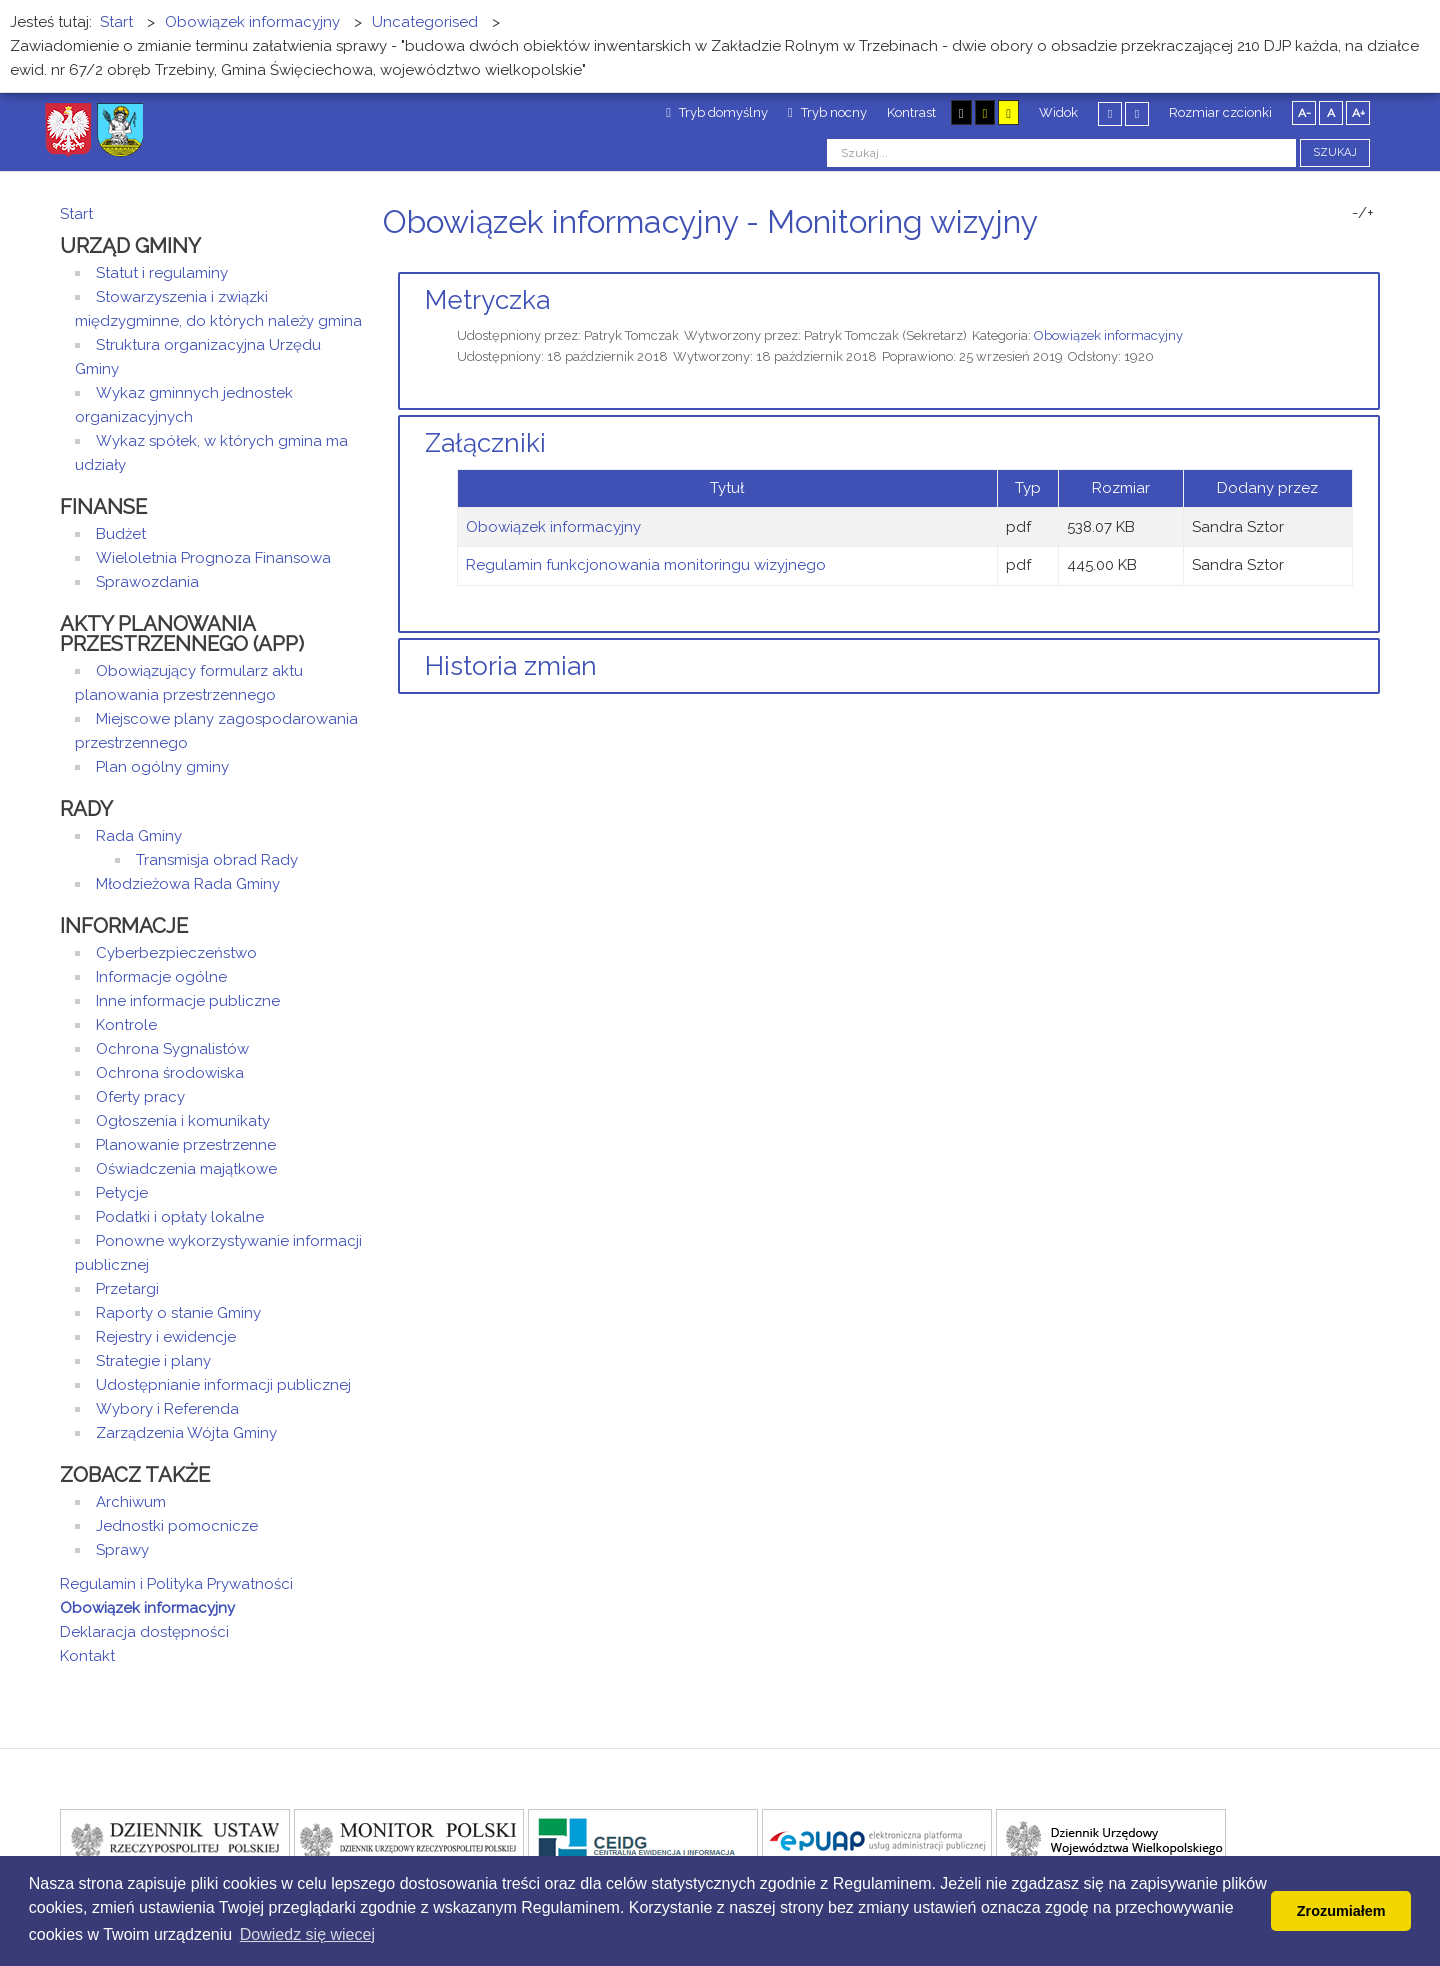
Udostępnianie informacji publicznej (223, 1385)
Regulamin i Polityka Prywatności (176, 1584)
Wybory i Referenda (167, 1409)
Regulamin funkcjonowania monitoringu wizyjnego (646, 565)
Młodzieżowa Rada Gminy (188, 884)
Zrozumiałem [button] (1341, 1911)
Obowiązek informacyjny (1108, 335)
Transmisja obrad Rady (217, 860)
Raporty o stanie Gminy (178, 1313)
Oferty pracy (140, 1097)
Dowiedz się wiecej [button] (307, 1934)
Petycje (122, 1193)
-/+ (1363, 213)
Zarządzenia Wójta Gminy (186, 1433)
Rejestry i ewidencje (166, 1337)
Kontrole (126, 1025)
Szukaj (1335, 152)
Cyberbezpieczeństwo (176, 953)
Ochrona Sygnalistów (172, 1049)
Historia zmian (511, 666)
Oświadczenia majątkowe (186, 1169)
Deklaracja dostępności (144, 1632)
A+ (1358, 113)
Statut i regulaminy (162, 273)
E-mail (1374, 259)
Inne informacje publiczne (188, 1001)
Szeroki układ (1137, 113)
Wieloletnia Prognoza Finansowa (213, 558)
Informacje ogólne (161, 977)
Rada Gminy (139, 836)
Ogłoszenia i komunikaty (183, 1121)
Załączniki (485, 443)
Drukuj (1350, 259)
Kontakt (87, 1656)
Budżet (121, 534)
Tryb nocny (827, 112)
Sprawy (122, 1550)
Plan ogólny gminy (162, 767)
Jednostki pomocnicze (177, 1526)
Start (76, 214)
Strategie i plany (153, 1361)
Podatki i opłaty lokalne (180, 1217)
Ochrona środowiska (170, 1073)
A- (1304, 113)
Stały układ (1110, 113)
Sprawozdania (147, 582)
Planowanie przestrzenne (186, 1145)
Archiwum (131, 1502)
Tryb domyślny (717, 112)
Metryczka (487, 300)
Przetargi (127, 1289)
